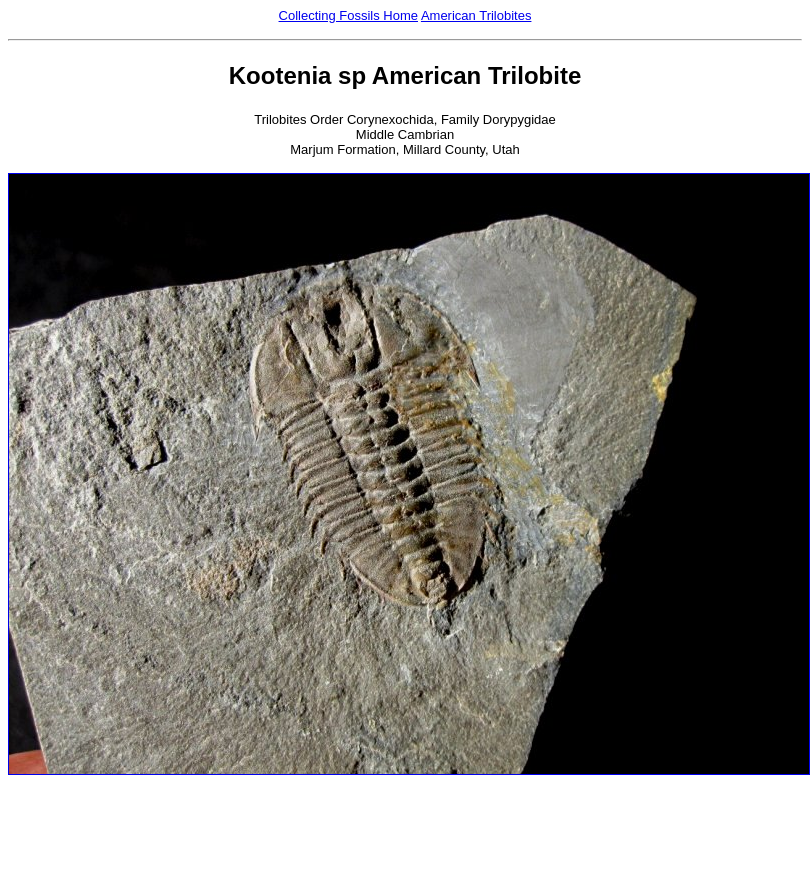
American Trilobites (476, 15)
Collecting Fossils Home (348, 15)
